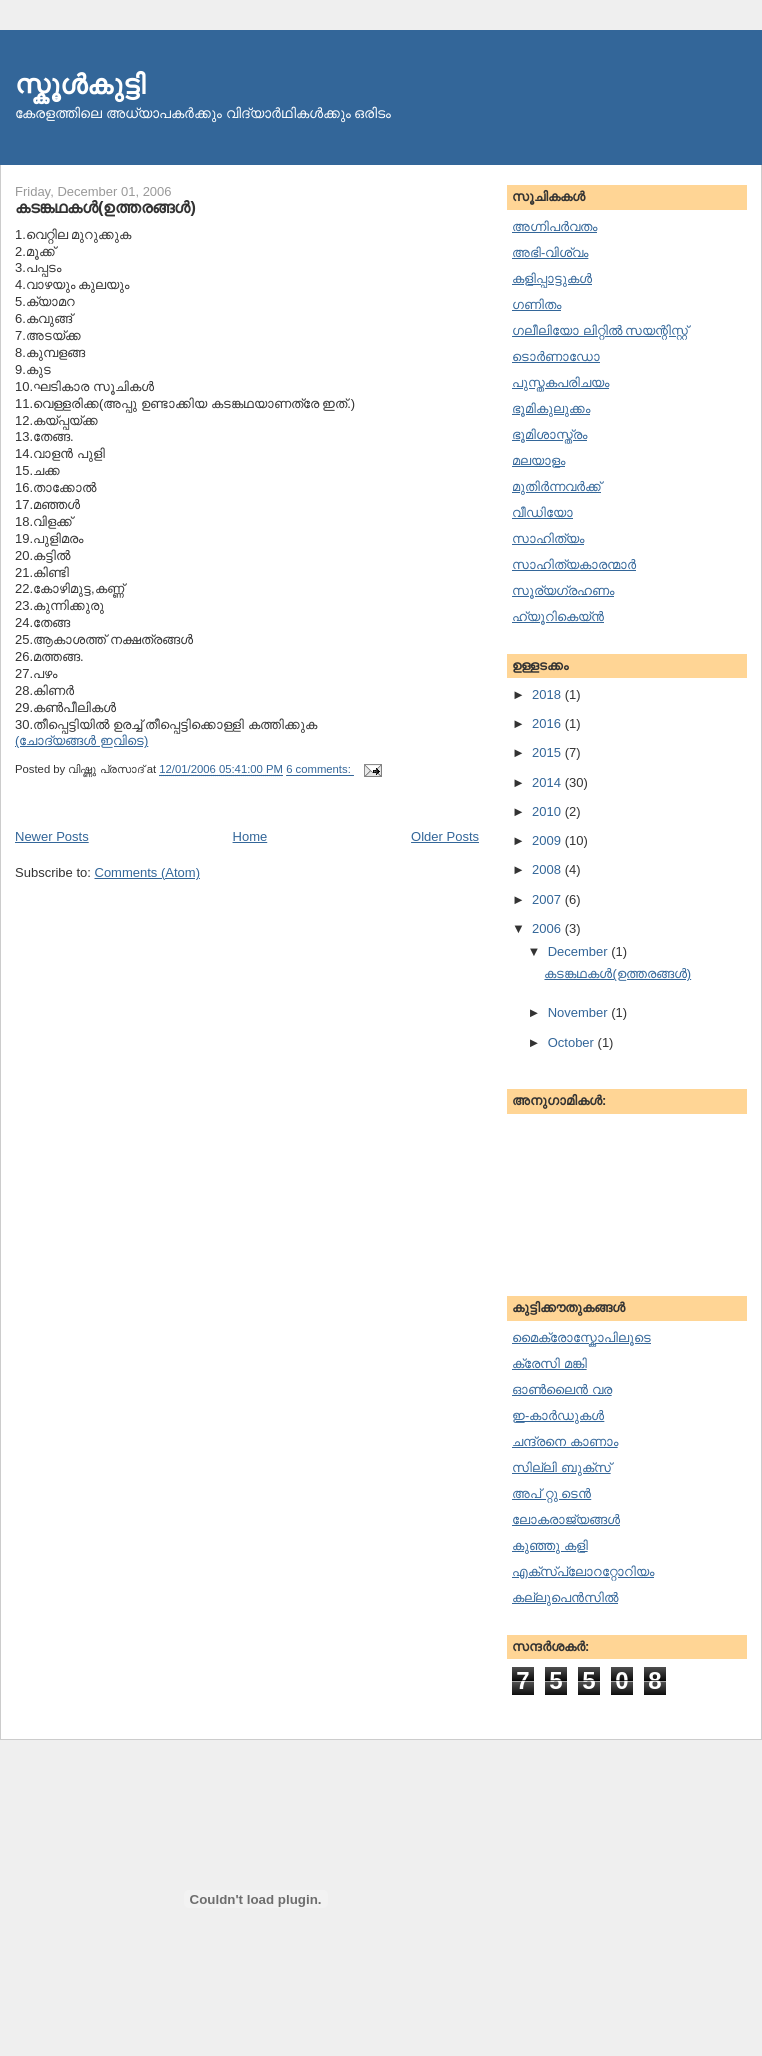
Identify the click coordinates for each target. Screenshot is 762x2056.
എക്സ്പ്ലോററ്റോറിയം (583, 1571)
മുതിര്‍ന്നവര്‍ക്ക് (556, 486)
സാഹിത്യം (548, 538)
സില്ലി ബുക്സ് (561, 1467)
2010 (548, 811)
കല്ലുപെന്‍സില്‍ (565, 1597)
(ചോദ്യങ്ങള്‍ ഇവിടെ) (81, 740)
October (573, 1042)
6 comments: (320, 770)
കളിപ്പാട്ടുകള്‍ (552, 278)
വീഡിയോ (542, 512)
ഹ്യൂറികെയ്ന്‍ (558, 616)
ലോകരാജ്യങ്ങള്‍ (566, 1519)
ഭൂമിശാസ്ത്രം (549, 434)
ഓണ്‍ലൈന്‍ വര (562, 1389)
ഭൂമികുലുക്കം (551, 408)
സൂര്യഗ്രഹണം (563, 590)
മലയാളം (538, 460)
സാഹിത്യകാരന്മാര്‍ (574, 564)
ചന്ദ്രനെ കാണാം (565, 1441)
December (580, 951)
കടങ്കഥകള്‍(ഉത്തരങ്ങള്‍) (105, 207)
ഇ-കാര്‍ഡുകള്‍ (558, 1415)
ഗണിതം (536, 304)
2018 (548, 694)
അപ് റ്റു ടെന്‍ (551, 1493)
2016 (548, 723)
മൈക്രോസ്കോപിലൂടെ (581, 1337)
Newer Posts (52, 836)
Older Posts (445, 836)
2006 (548, 928)
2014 (548, 782)
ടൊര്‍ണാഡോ (556, 356)
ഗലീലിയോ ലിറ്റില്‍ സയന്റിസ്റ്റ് (600, 330)
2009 (548, 840)
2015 (548, 752)
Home (250, 836)
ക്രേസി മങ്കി (549, 1363)
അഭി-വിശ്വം (550, 252)
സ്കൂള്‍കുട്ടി (80, 84)
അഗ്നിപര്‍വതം (554, 226)
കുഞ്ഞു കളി (550, 1545)
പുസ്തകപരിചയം (560, 382)
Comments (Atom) (147, 872)
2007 (548, 899)
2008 (548, 869)
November (580, 1012)
